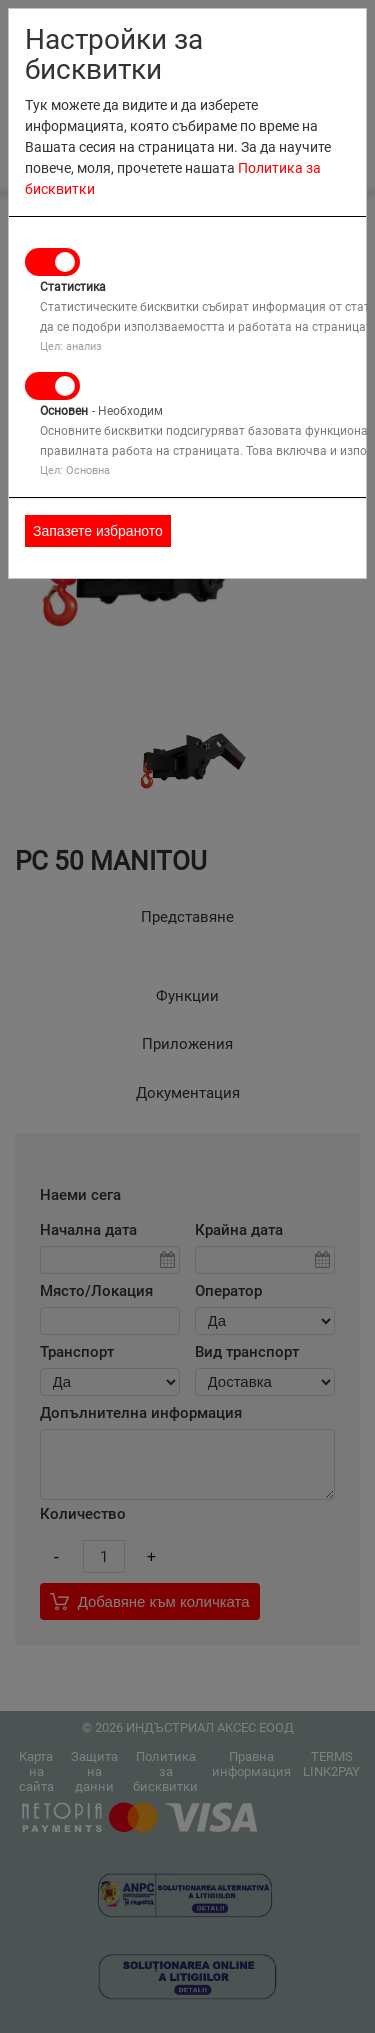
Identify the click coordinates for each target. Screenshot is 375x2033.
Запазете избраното (98, 531)
